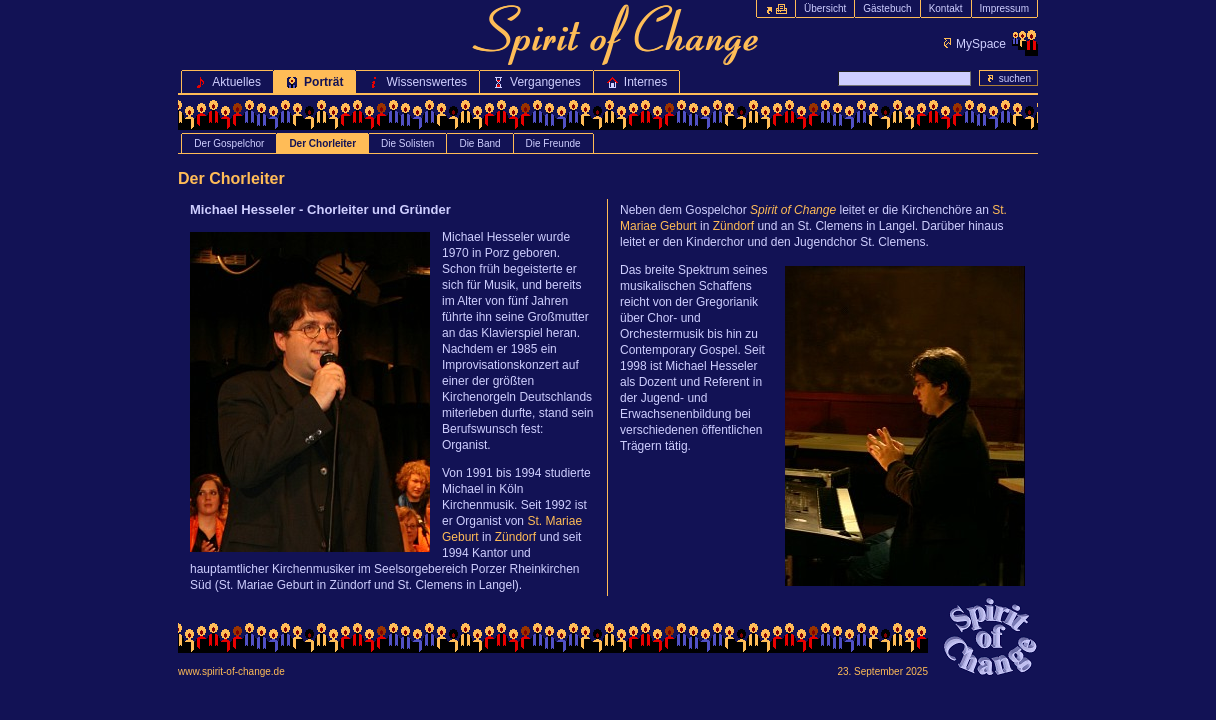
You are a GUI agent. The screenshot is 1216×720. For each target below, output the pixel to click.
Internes (636, 82)
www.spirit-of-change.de (231, 671)
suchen (1008, 78)
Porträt (314, 82)
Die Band (479, 143)
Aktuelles (227, 82)
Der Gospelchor (229, 143)
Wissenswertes (417, 82)
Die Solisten (407, 143)
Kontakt (946, 8)
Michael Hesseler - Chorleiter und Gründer (320, 209)
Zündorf (515, 537)
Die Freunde (553, 143)
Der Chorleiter (322, 143)
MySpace (981, 44)
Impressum (1004, 8)
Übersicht (825, 8)
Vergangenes (536, 82)
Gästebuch (887, 8)
